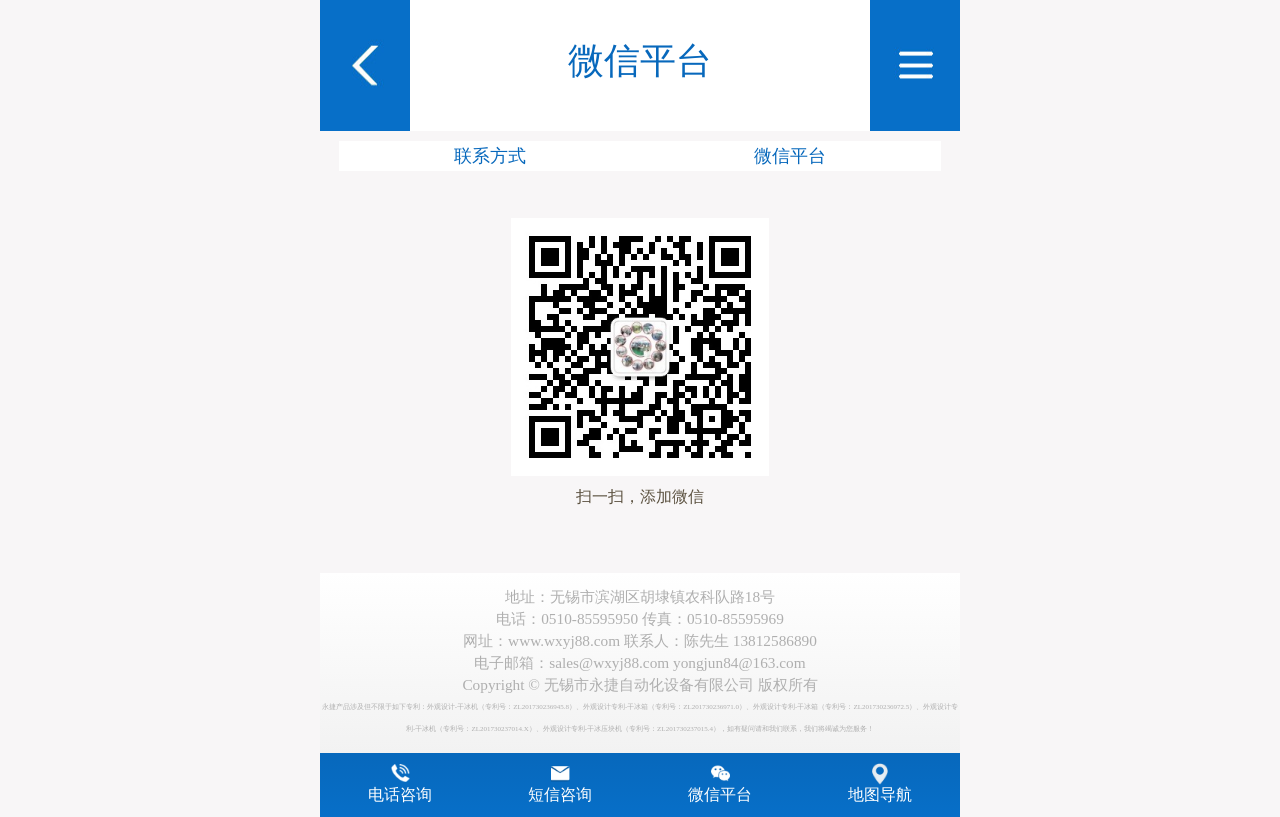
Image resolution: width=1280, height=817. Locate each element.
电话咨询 (400, 795)
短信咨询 (560, 795)
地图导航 (880, 795)
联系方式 (490, 156)
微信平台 (790, 156)
